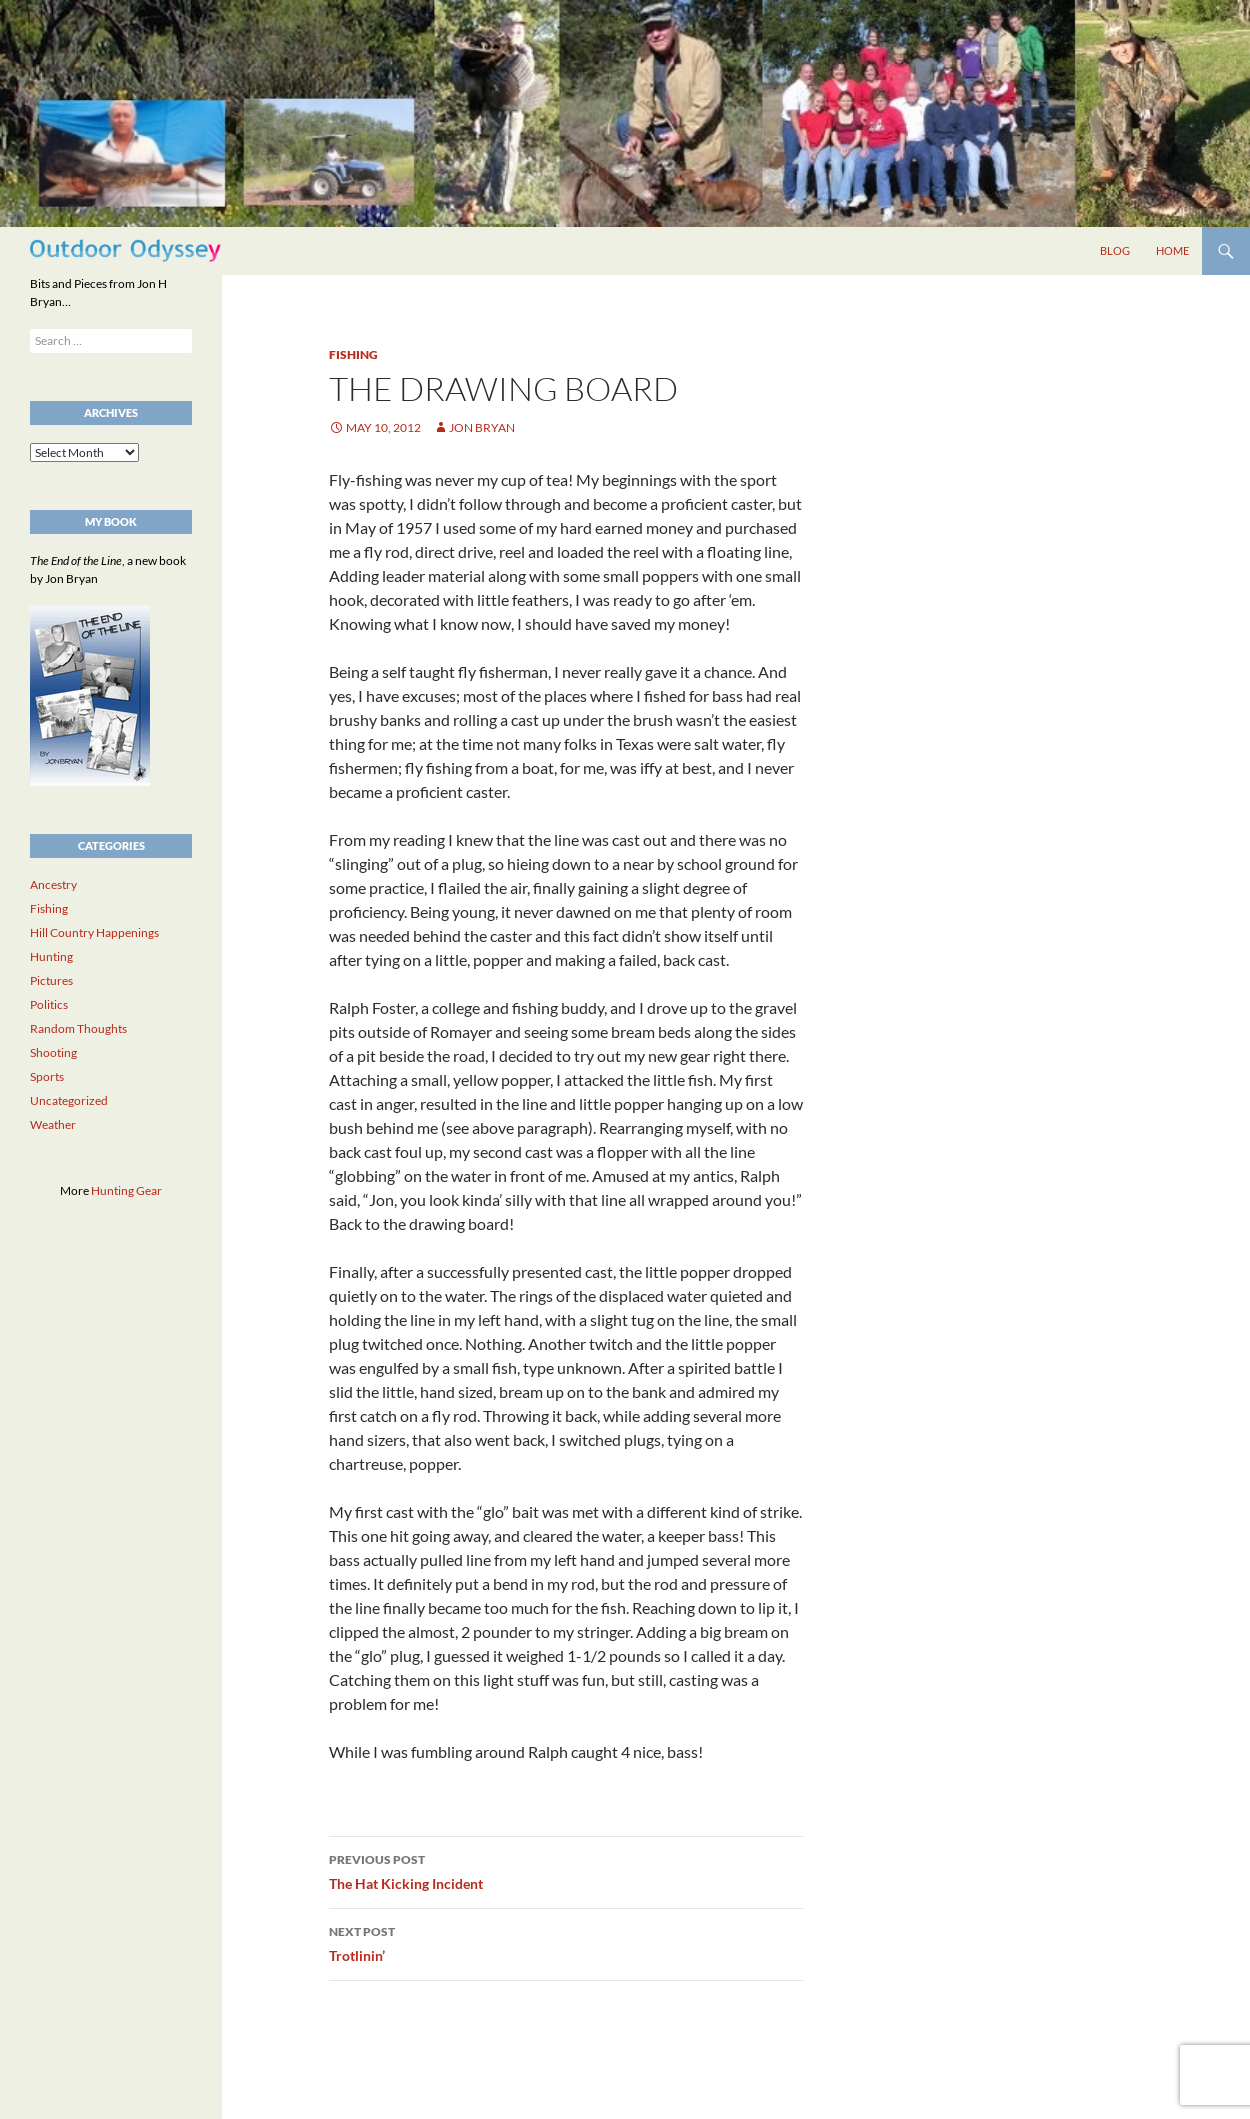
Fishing (353, 354)
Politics (49, 1004)
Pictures (51, 980)
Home (1172, 250)
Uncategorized (69, 1100)
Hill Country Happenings (94, 932)
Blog (1115, 250)
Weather (53, 1124)
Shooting (53, 1052)
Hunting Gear (126, 1190)
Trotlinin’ (566, 1942)
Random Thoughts (78, 1028)
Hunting (51, 956)
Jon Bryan (482, 427)
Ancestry (53, 884)
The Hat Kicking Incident (566, 1870)
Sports (47, 1076)
